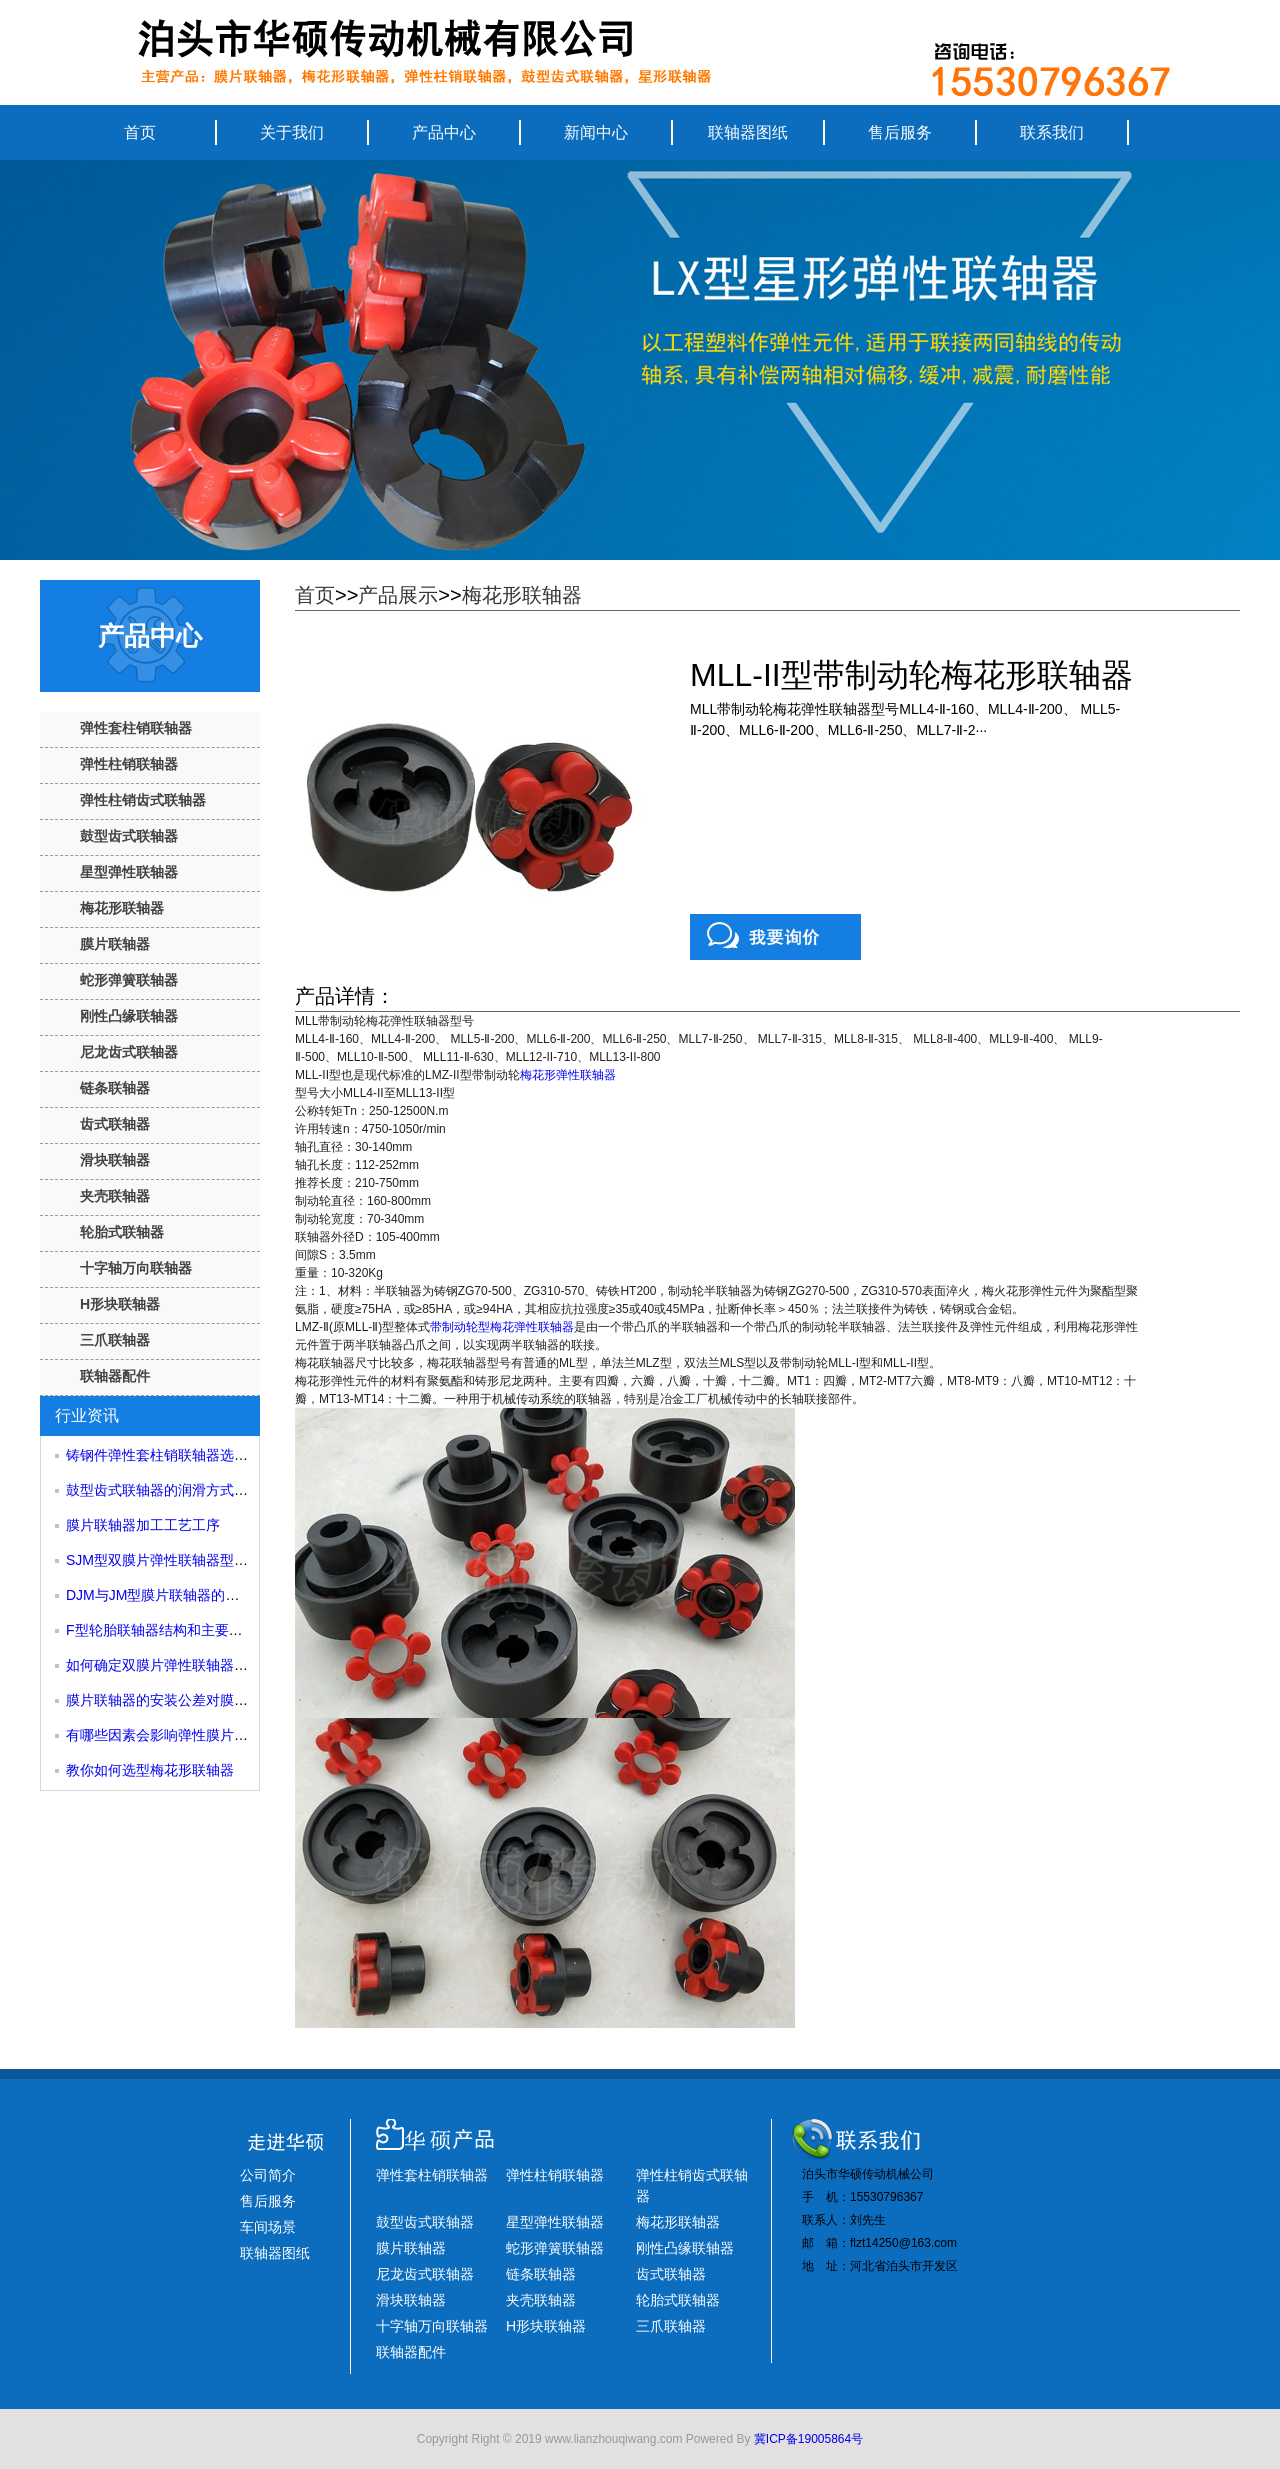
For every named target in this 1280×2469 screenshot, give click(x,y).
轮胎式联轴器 (122, 1232)
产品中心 (444, 132)
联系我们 (1052, 132)
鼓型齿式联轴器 (129, 836)
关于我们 (292, 132)
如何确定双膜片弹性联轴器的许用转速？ (192, 1665)
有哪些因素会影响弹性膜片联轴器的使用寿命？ (213, 1735)
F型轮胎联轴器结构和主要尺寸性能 (175, 1630)
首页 (140, 132)
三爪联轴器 (115, 1340)
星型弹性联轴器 (129, 872)
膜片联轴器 (115, 944)
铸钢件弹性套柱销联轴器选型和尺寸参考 (192, 1455)
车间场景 (268, 2227)
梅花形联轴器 (122, 908)
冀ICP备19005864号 (808, 2439)
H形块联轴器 (120, 1304)
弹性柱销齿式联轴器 (143, 800)
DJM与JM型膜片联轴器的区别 (159, 1595)
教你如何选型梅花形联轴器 (150, 1770)
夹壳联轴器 (115, 1196)
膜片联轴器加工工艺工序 (143, 1525)
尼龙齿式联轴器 (129, 1052)
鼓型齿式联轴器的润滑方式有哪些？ (178, 1490)
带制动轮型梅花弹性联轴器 (502, 1327)
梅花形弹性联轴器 (568, 1075)
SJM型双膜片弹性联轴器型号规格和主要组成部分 (220, 1560)
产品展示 (398, 595)
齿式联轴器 (115, 1124)
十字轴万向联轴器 (136, 1268)
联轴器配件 (115, 1376)
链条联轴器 (115, 1088)
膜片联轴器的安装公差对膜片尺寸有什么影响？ (213, 1700)
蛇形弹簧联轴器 (129, 980)
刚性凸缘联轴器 (129, 1016)
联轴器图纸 (748, 132)
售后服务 (900, 132)
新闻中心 (596, 132)
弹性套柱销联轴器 (136, 728)
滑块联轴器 (115, 1160)
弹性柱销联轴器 (129, 764)
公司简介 (268, 2175)
